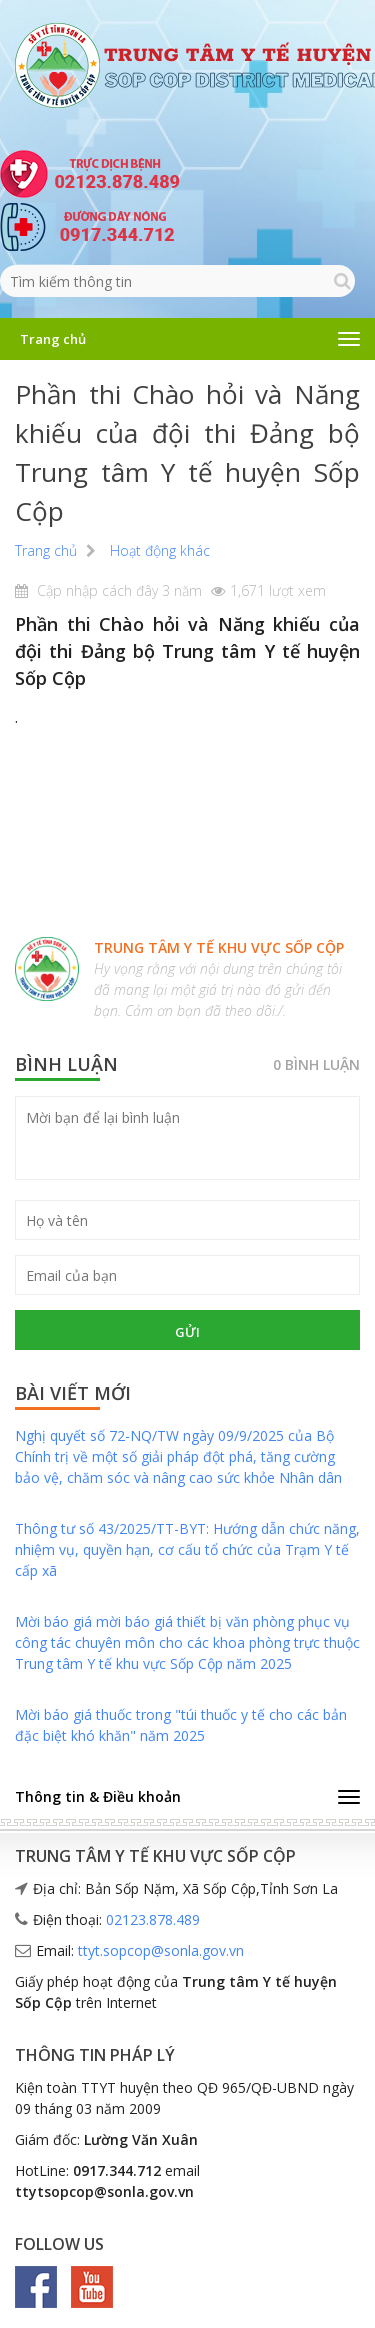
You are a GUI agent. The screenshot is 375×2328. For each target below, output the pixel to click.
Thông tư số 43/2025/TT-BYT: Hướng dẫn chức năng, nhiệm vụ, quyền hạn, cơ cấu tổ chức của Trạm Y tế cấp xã (187, 1549)
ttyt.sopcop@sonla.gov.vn (161, 1950)
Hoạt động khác (160, 550)
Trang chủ (53, 339)
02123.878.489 (153, 1919)
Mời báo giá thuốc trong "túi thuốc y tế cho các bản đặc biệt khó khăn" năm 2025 (181, 1725)
